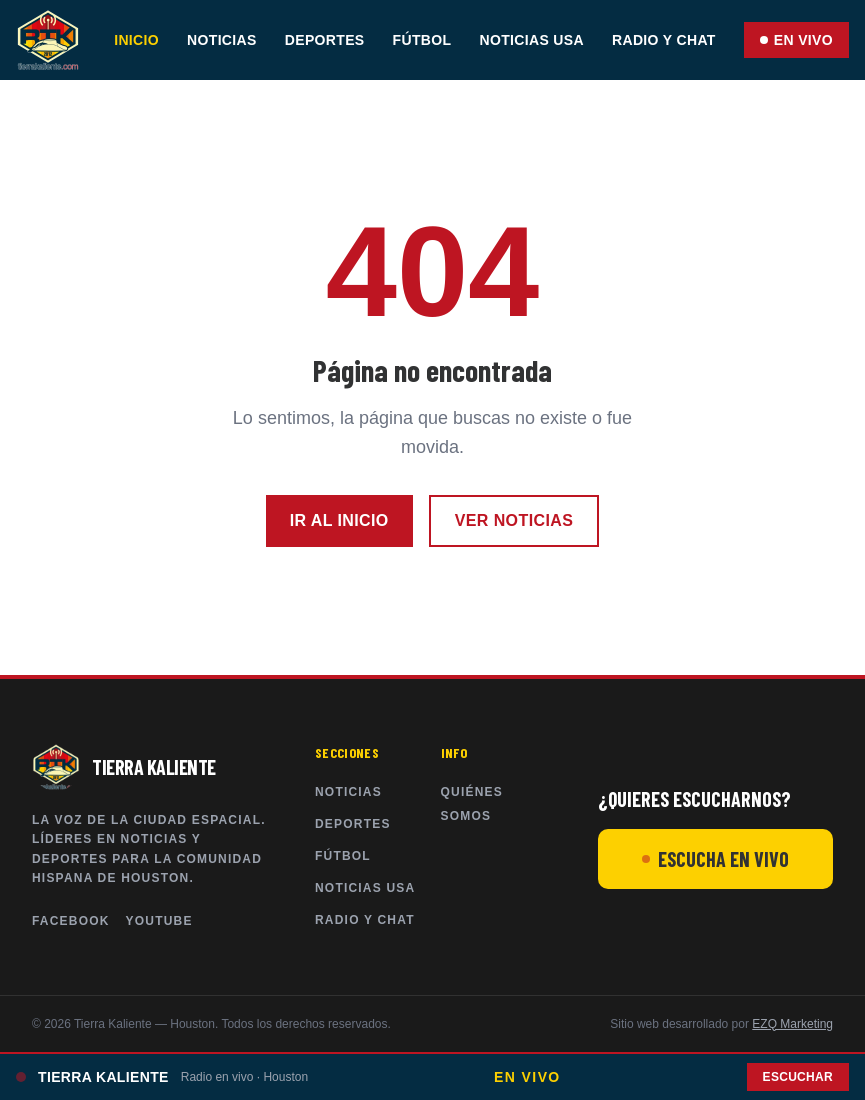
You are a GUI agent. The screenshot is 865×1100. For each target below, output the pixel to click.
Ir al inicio (339, 520)
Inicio (136, 40)
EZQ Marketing (792, 1024)
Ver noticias (514, 520)
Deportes (325, 40)
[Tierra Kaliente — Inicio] (48, 40)
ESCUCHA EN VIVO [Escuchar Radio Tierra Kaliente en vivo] (715, 859)
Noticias (222, 40)
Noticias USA (531, 40)
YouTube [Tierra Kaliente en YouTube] (159, 921)
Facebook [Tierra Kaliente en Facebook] (71, 921)
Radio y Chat (664, 40)
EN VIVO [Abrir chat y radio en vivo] (796, 40)
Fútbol (422, 40)
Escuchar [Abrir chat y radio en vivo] (798, 1077)
